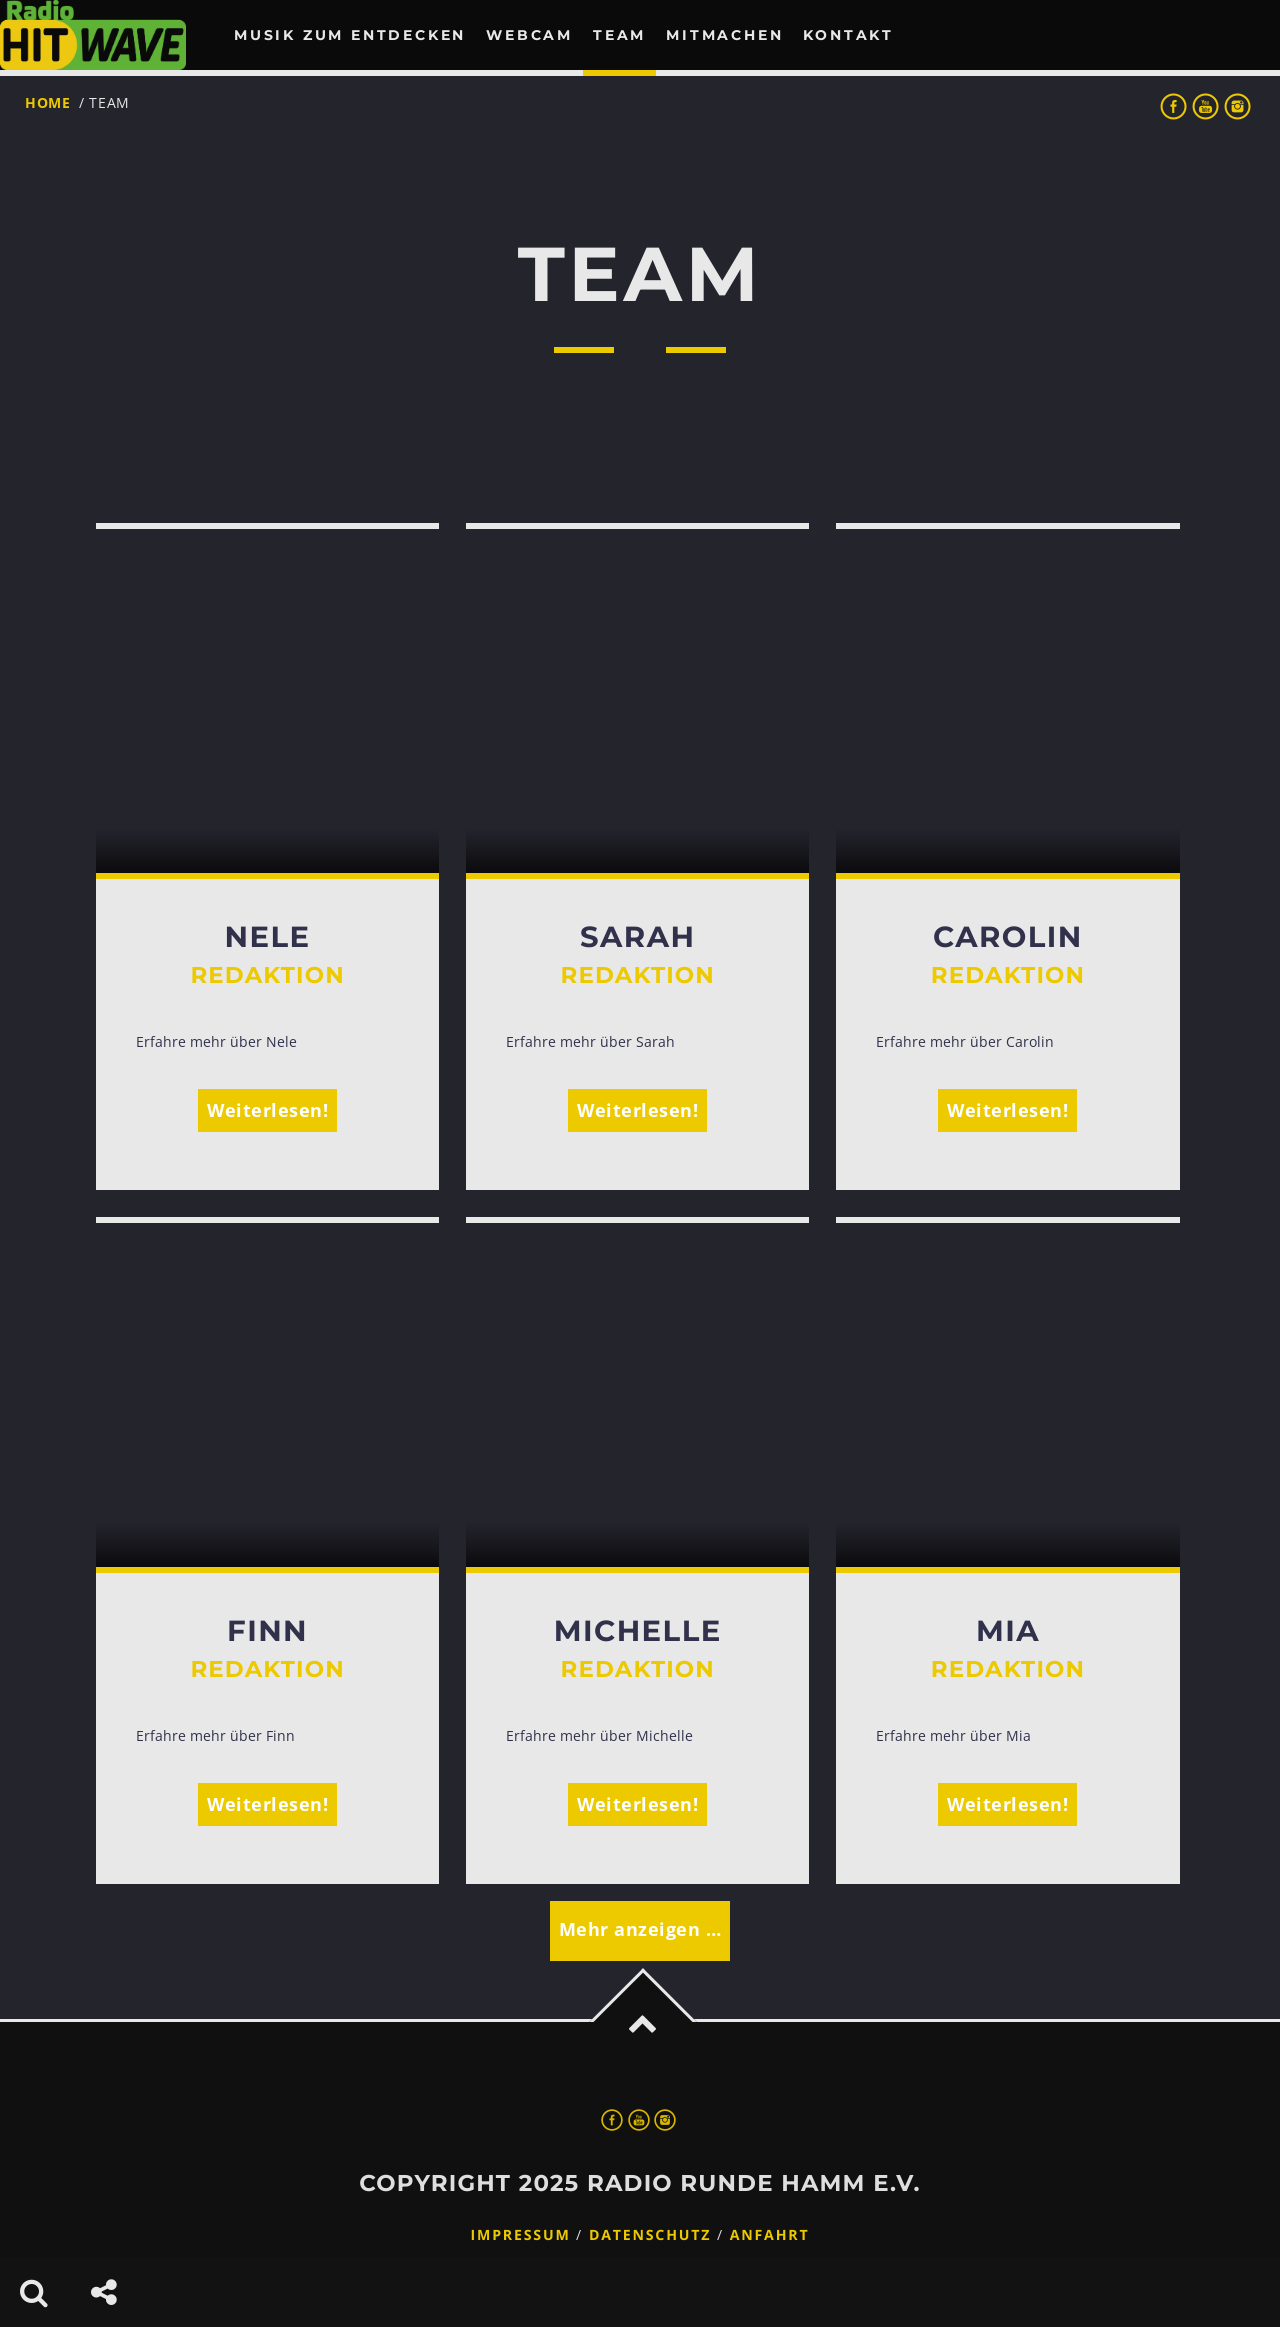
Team (619, 35)
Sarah (637, 937)
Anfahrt (770, 2235)
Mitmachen (724, 35)
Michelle (638, 1631)
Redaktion (267, 975)
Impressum (521, 2235)
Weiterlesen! (267, 1110)
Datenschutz (650, 2235)
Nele (268, 937)
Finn (267, 1631)
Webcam (529, 35)
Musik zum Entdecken (350, 35)
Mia (1008, 1631)
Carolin (1008, 937)
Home (48, 102)
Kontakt (848, 35)
